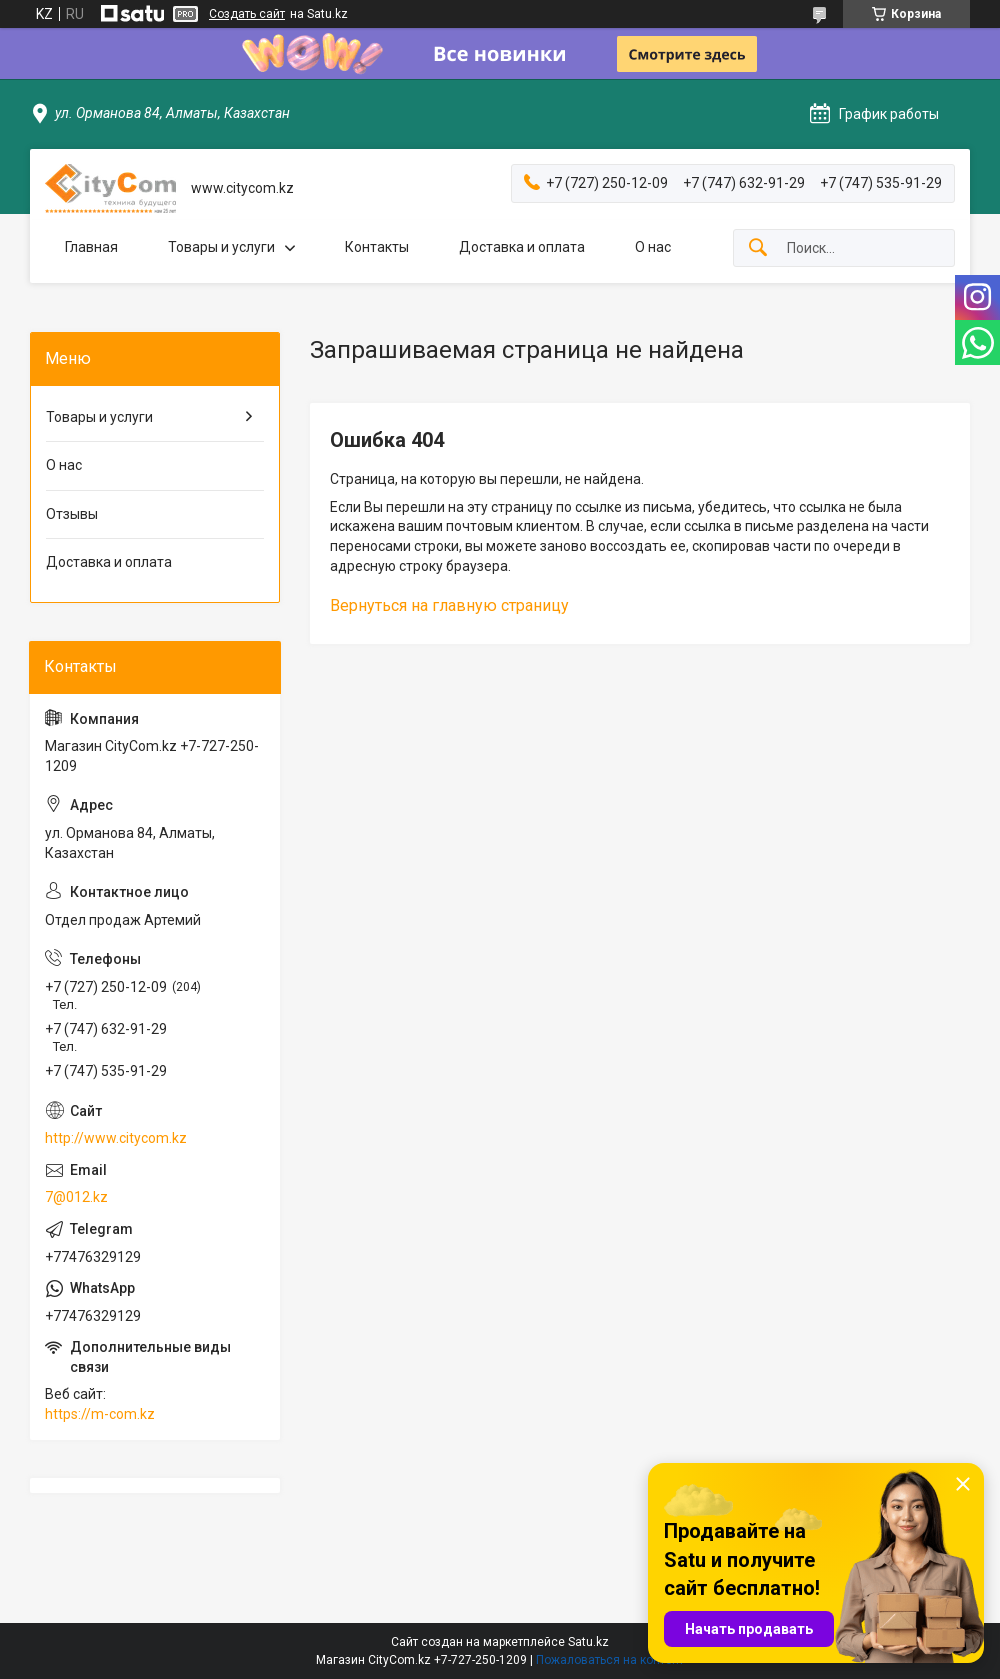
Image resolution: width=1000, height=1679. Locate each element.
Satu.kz (588, 1642)
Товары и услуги (221, 247)
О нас (653, 247)
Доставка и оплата (522, 247)
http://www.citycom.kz (116, 1138)
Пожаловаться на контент (610, 1660)
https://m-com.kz (100, 1414)
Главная (91, 247)
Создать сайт (247, 14)
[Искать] (758, 248)
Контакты (377, 247)
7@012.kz (76, 1197)
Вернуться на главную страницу (449, 605)
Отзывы (72, 514)
